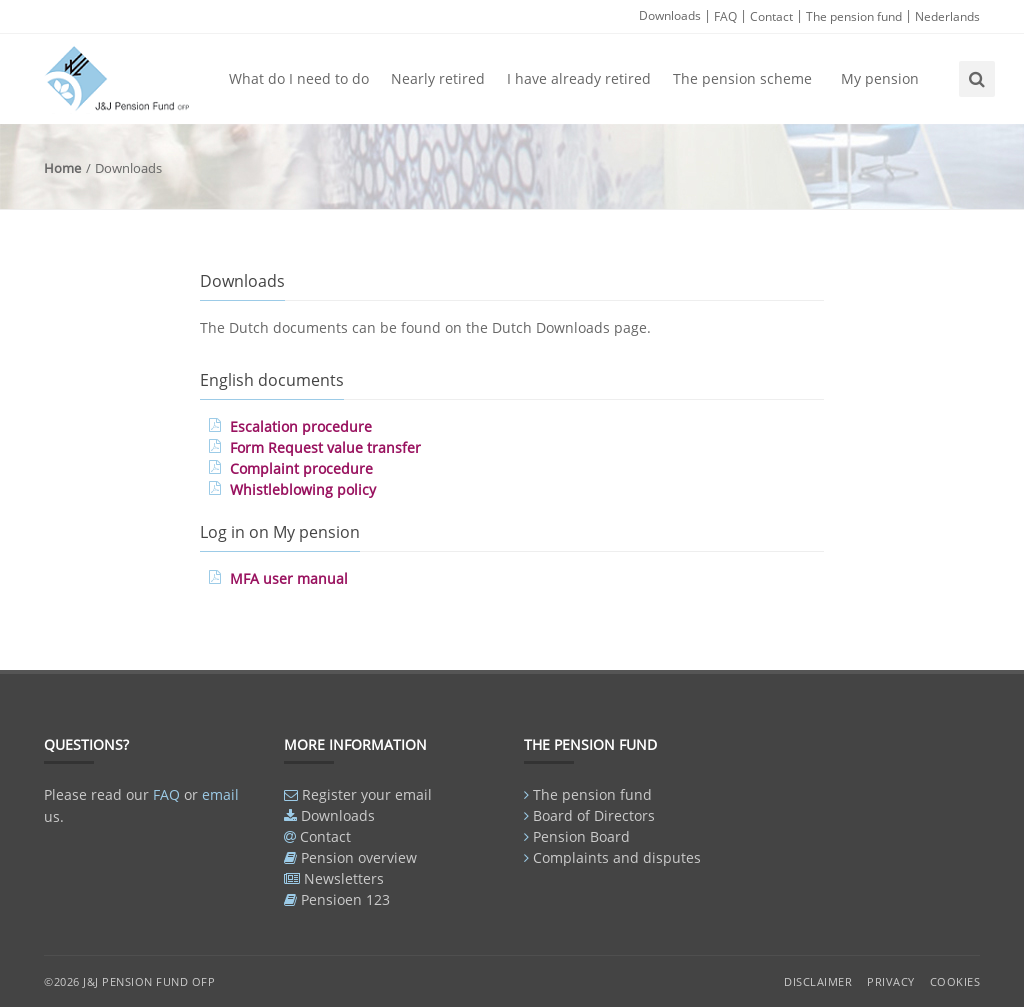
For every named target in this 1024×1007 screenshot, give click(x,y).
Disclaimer (818, 981)
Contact (771, 16)
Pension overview (359, 857)
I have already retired (579, 78)
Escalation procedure (301, 426)
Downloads (670, 15)
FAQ (725, 16)
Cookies (955, 981)
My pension (880, 78)
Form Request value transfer (325, 447)
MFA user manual (289, 578)
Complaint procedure (301, 468)
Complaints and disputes (617, 857)
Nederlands (947, 16)
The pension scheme (742, 78)
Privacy (891, 981)
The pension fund (854, 16)
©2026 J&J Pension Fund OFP (129, 981)
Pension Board (581, 836)
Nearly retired (438, 78)
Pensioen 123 (345, 899)
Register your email (367, 794)
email (220, 794)
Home (62, 168)
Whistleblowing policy (303, 489)
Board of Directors (594, 815)
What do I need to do (299, 78)
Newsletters (344, 878)
